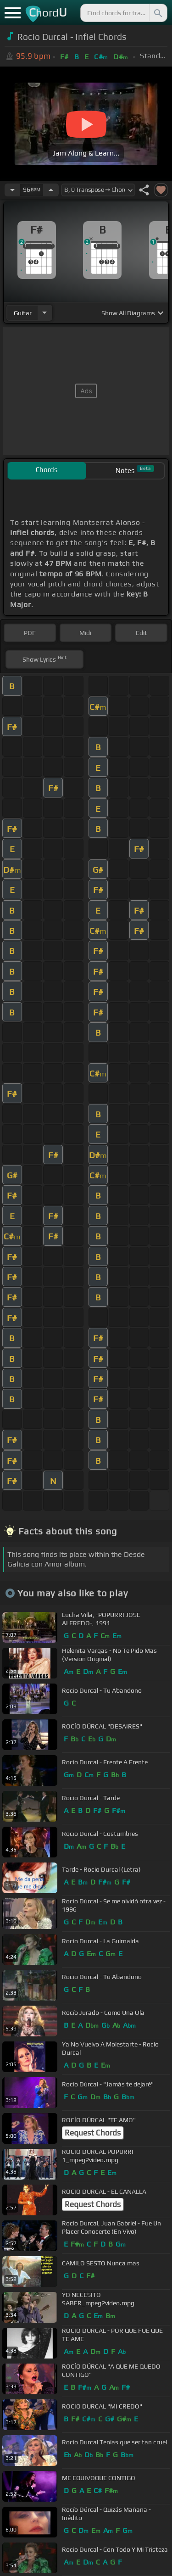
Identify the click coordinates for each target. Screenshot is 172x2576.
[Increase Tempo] (51, 190)
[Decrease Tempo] (12, 190)
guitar (23, 313)
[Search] (157, 13)
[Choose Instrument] (44, 313)
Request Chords (93, 2132)
